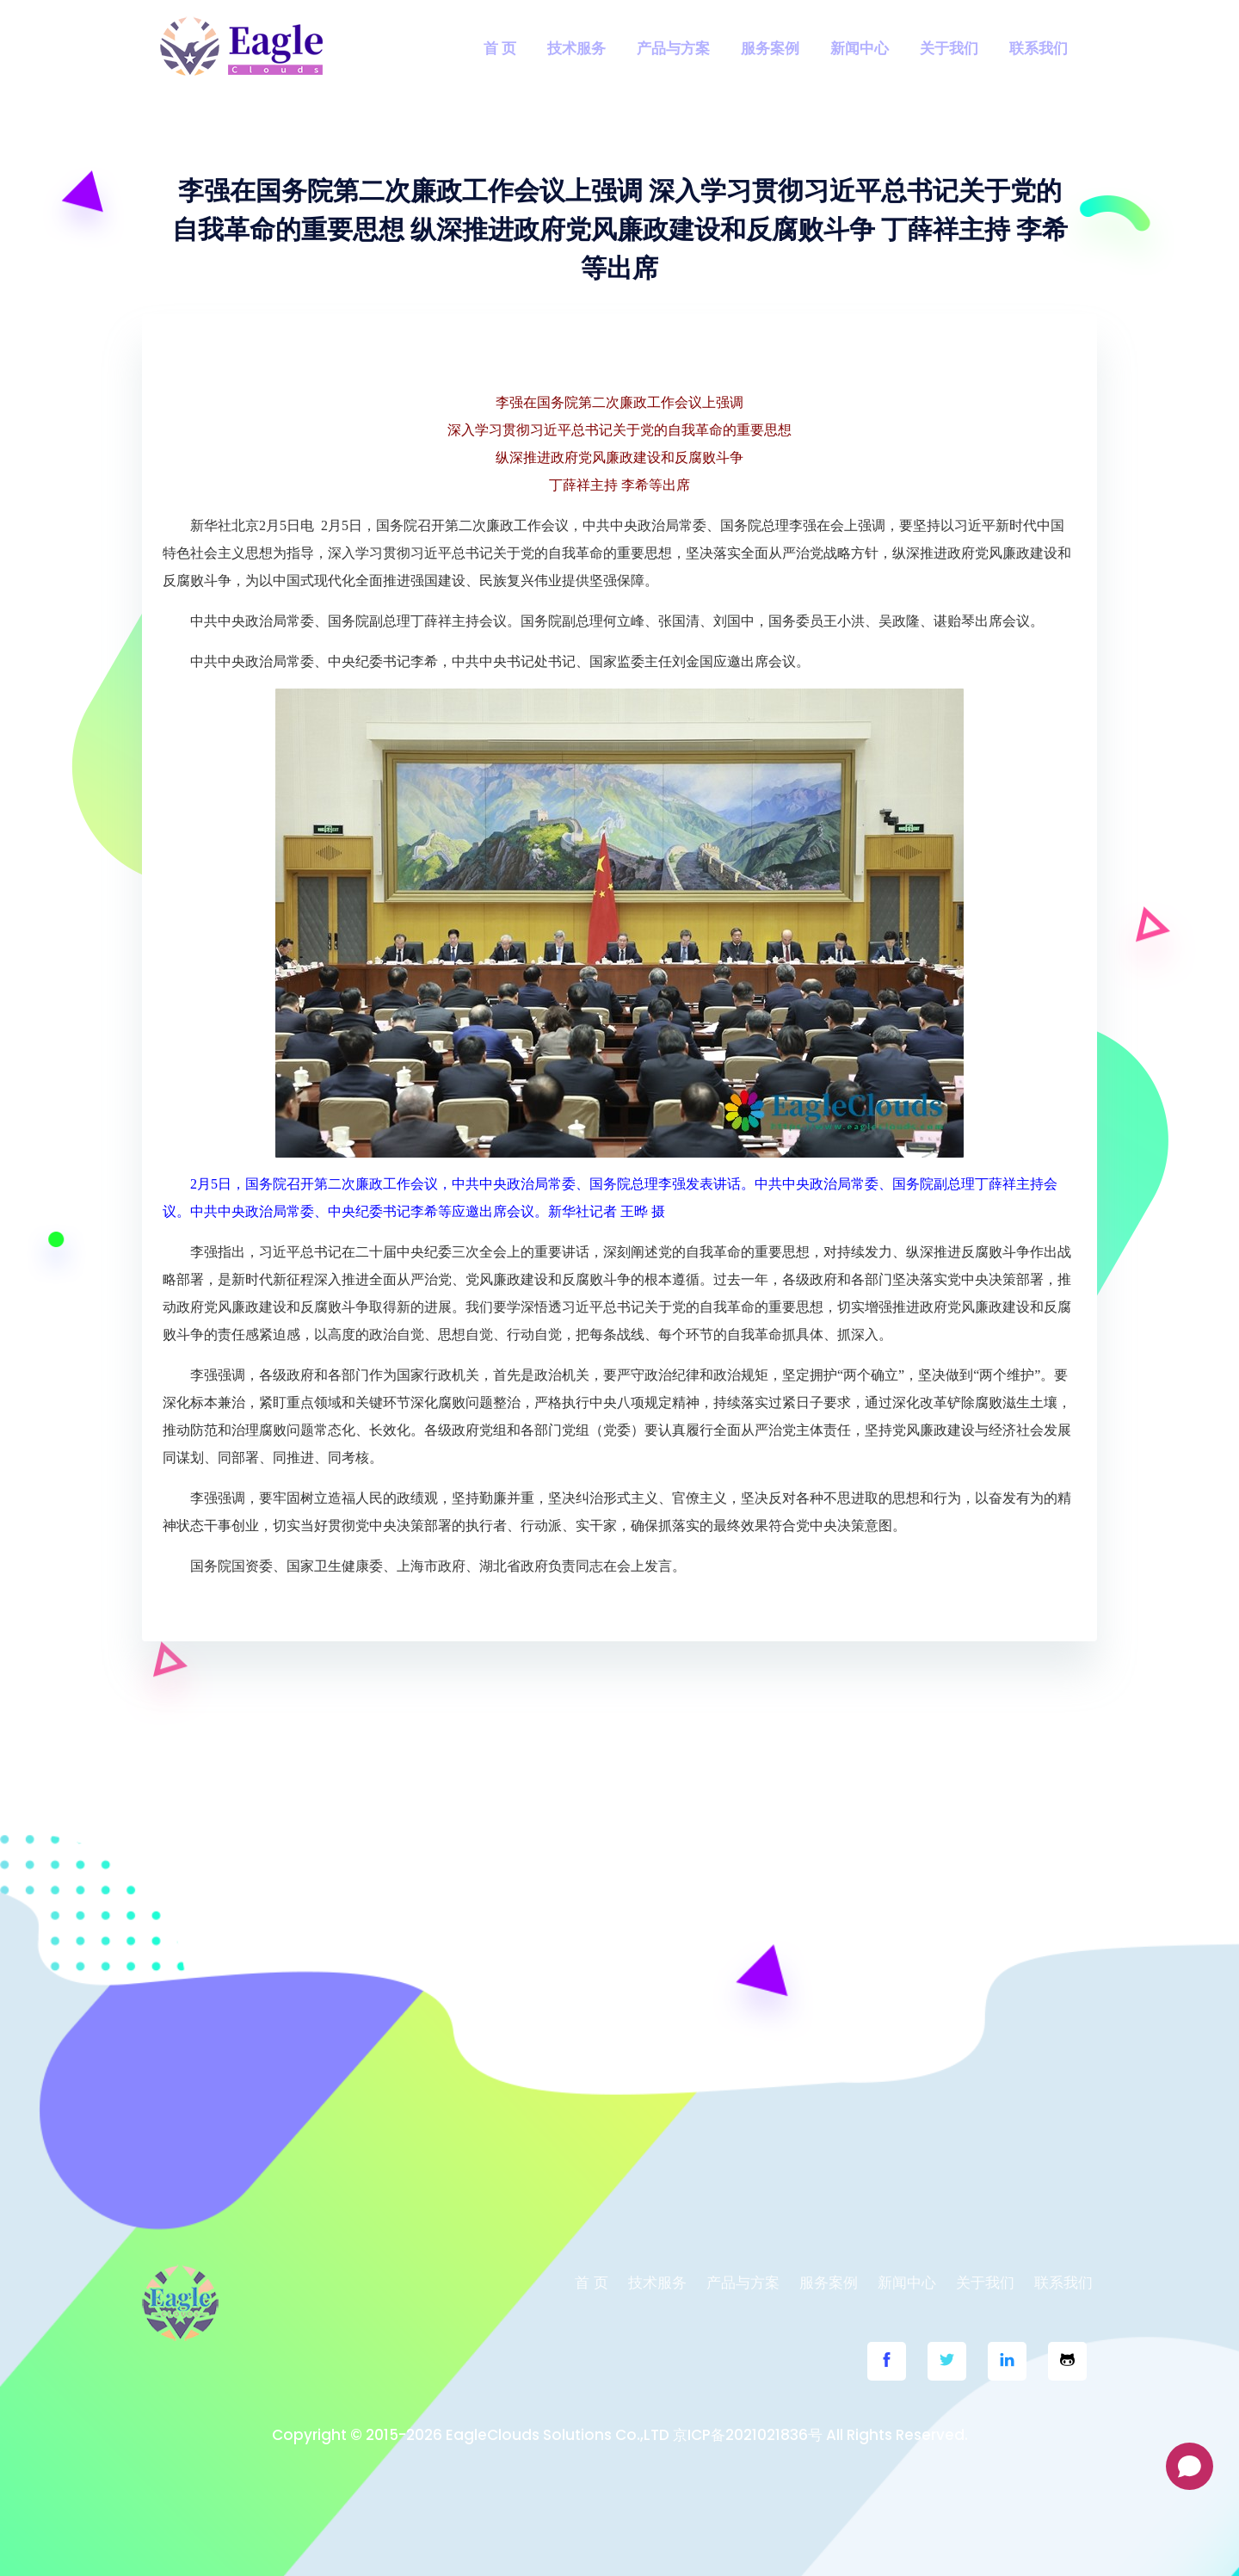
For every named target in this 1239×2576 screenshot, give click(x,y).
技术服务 (576, 48)
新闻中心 (859, 48)
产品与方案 (673, 48)
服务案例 (770, 48)
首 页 (500, 48)
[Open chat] (1189, 2466)
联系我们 (1038, 48)
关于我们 (949, 48)
